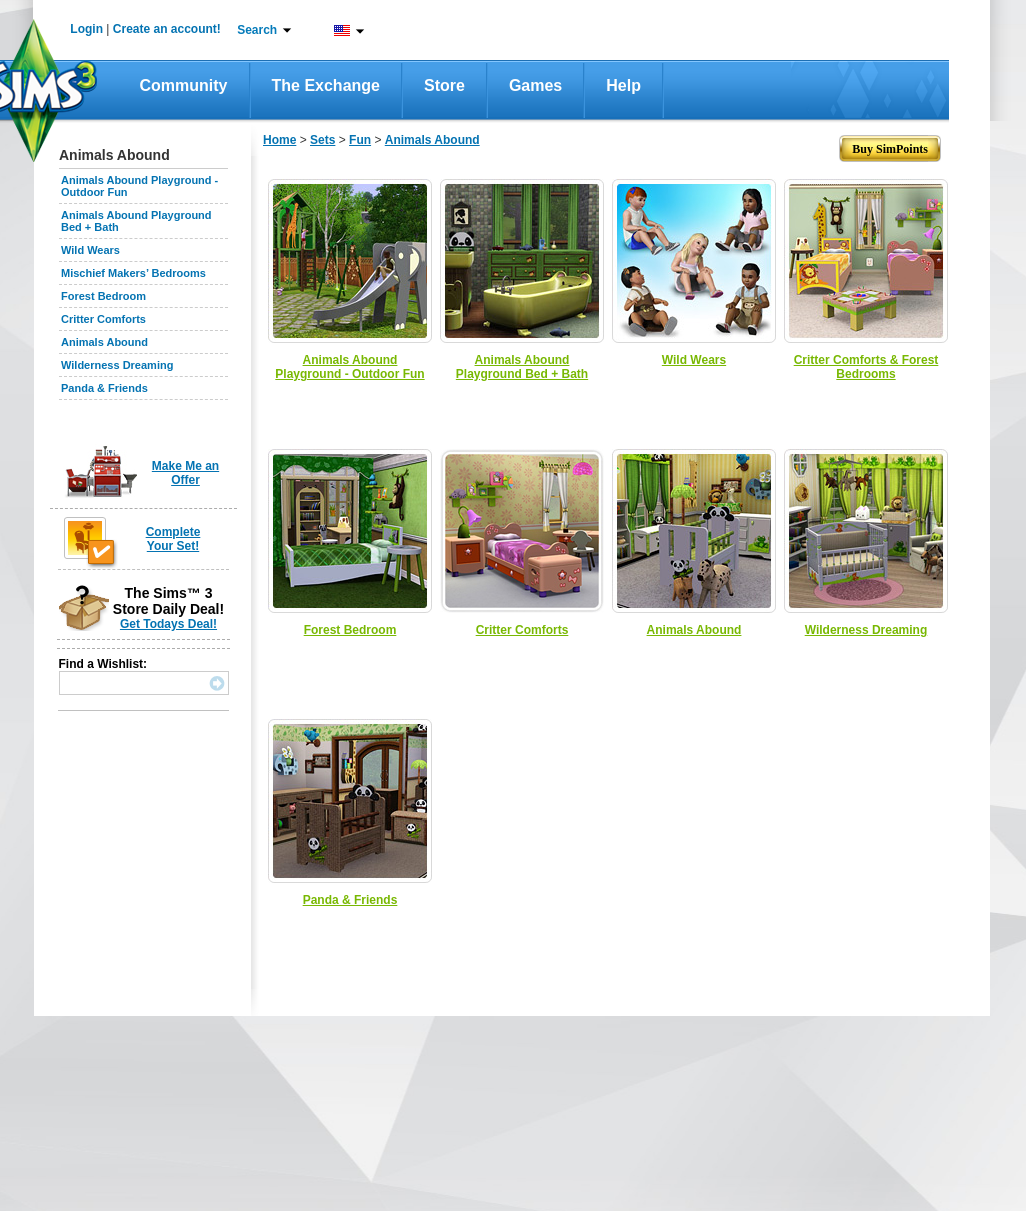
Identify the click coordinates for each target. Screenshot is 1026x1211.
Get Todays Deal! (168, 624)
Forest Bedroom (103, 296)
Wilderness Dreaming (117, 365)
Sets (322, 140)
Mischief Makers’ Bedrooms (133, 273)
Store (444, 85)
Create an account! (167, 29)
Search (257, 30)
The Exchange (326, 85)
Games (535, 85)
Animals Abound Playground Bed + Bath (522, 367)
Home (279, 140)
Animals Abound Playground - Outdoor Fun (349, 367)
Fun (360, 140)
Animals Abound (104, 342)
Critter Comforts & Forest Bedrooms (866, 367)
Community (184, 85)
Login (86, 29)
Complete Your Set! (173, 539)
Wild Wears (90, 250)
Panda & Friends (104, 388)
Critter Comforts (103, 319)
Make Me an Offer (185, 473)
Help (623, 85)
